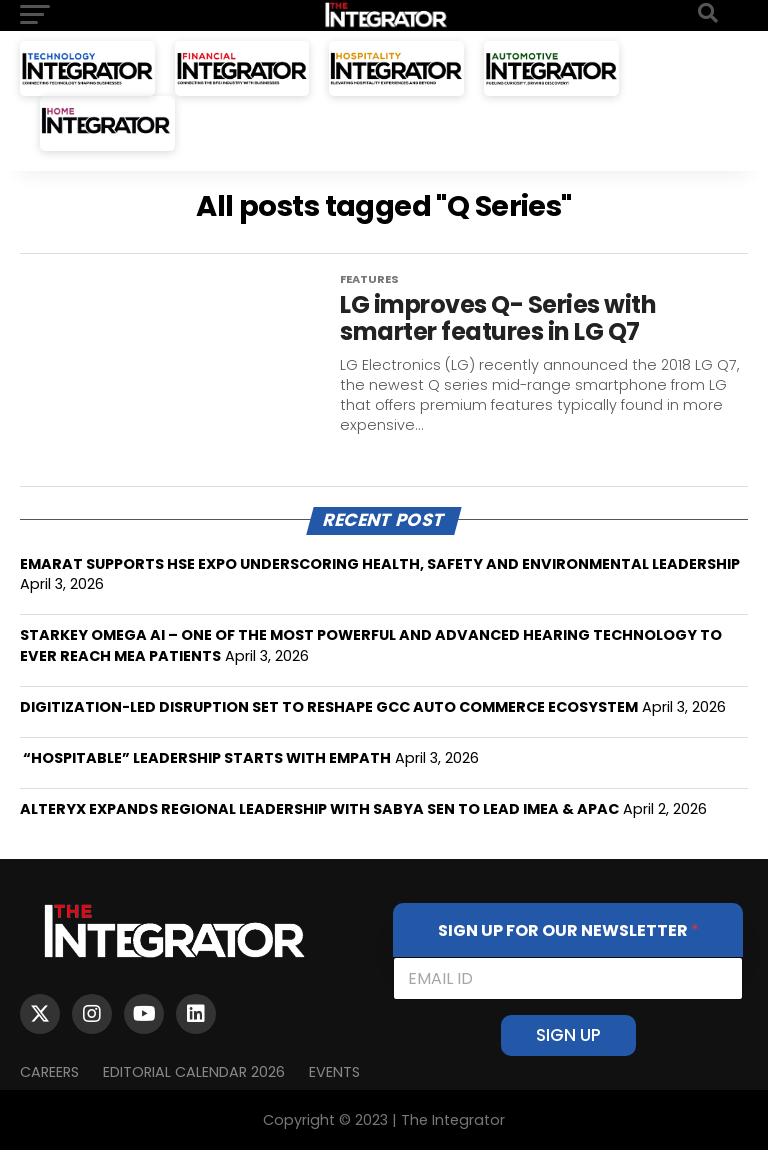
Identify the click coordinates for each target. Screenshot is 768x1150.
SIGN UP (568, 1035)
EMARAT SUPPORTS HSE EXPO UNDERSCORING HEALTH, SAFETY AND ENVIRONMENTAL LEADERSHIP (380, 564)
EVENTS (334, 1072)
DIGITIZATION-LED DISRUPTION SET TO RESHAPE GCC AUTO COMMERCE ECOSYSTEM (329, 707)
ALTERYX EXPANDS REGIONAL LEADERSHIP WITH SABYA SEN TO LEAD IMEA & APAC (319, 809)
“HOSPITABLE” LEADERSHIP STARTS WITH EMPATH (205, 758)
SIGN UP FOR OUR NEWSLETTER (568, 930)
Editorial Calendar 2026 (194, 1072)
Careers (49, 1072)
